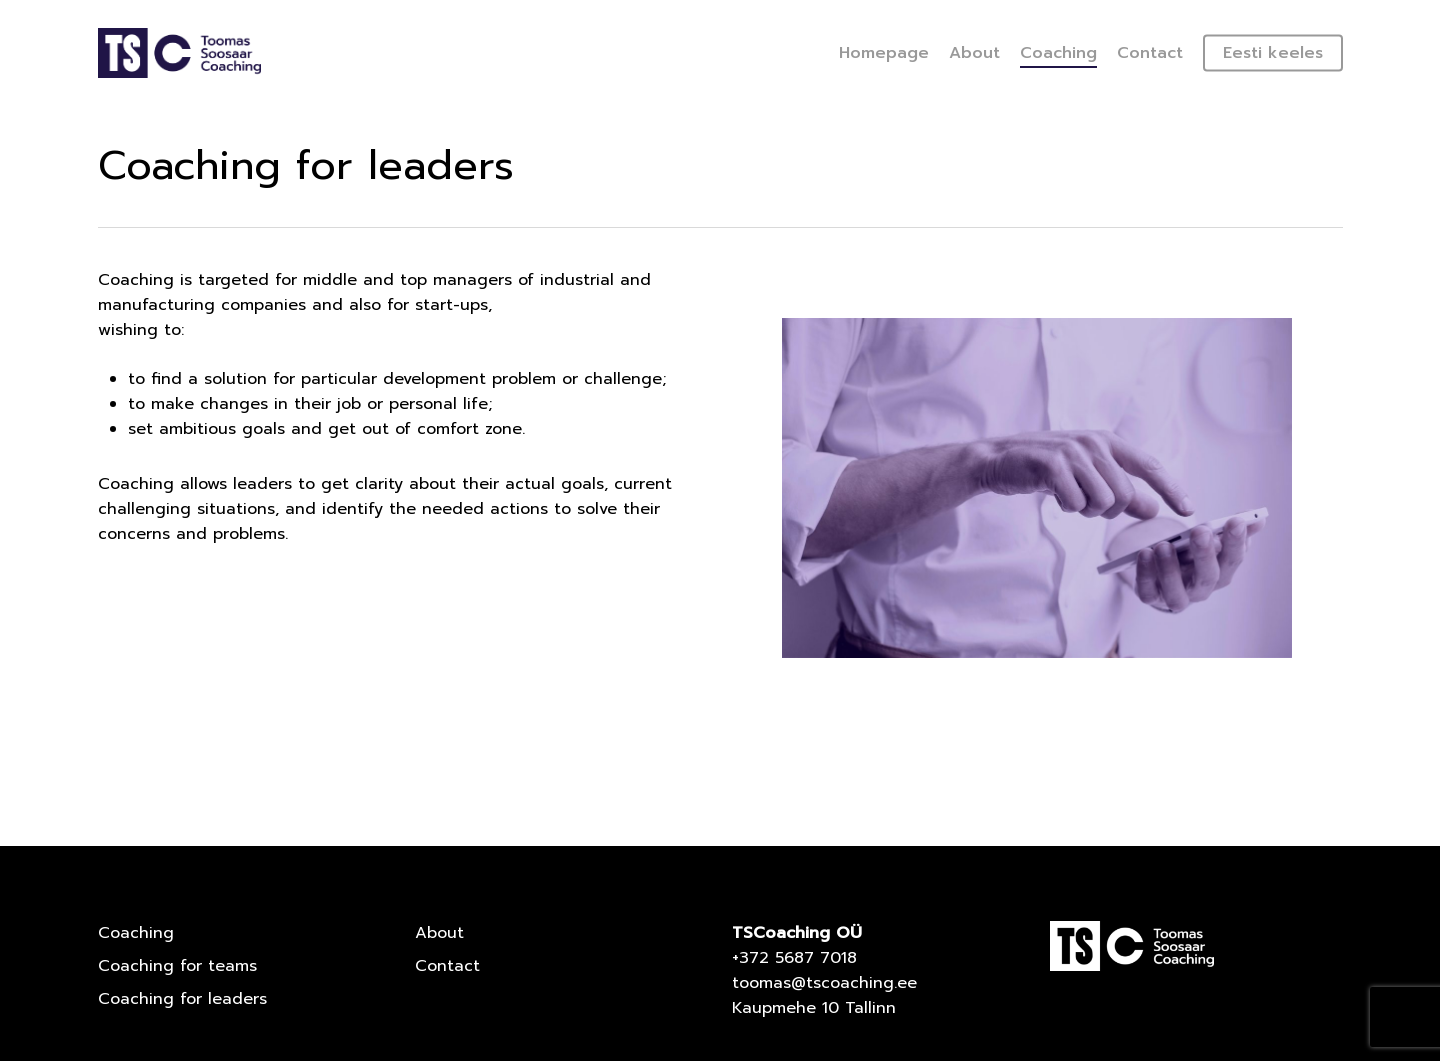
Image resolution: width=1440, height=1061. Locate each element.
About (439, 933)
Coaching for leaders (182, 999)
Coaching (136, 933)
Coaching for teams (177, 966)
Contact (447, 966)
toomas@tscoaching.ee (824, 983)
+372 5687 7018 (794, 958)
